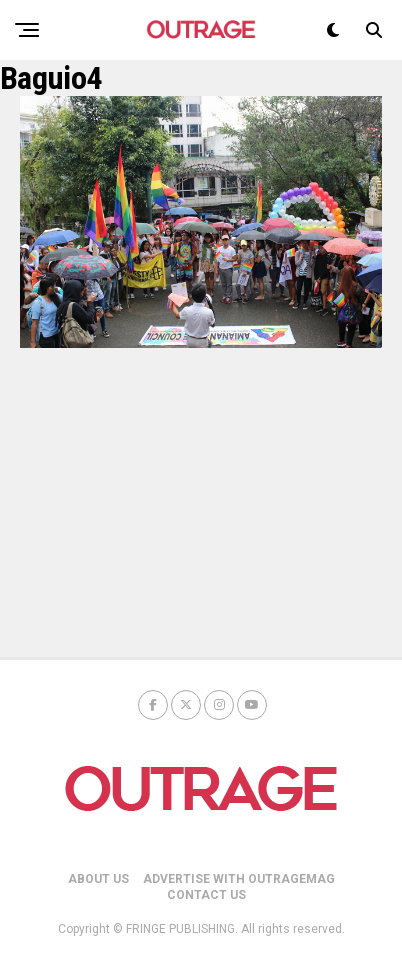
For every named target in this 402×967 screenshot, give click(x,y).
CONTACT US (206, 895)
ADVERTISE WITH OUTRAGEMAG (239, 879)
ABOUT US (98, 879)
